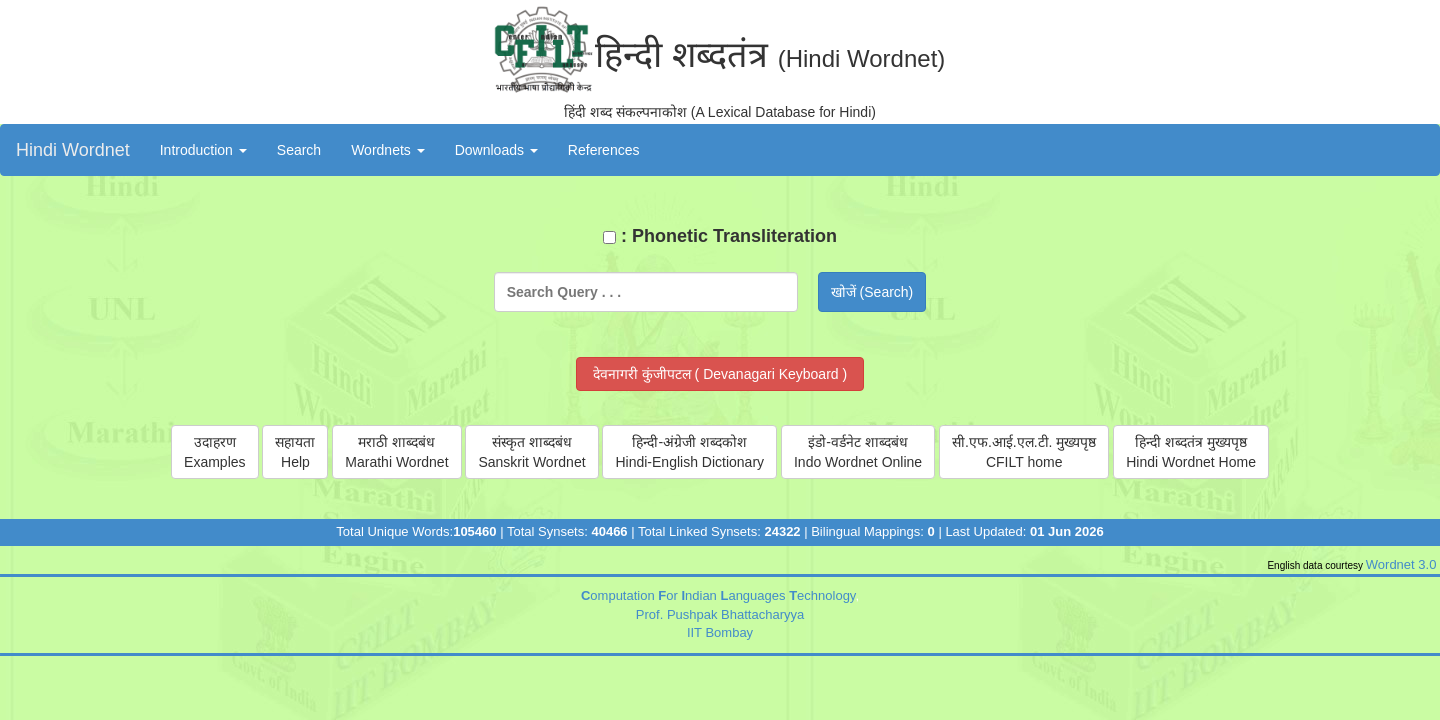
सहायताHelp (295, 452)
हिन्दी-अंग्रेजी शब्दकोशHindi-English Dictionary (689, 452)
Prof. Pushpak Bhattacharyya (720, 614)
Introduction (203, 150)
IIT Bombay (720, 632)
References (604, 150)
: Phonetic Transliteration (720, 236)
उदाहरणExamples (214, 452)
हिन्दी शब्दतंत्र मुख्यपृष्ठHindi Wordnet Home (1191, 452)
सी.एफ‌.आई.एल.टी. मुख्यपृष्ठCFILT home (1024, 452)
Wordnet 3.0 (1403, 564)
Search (299, 150)
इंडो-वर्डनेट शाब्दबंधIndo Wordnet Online (858, 452)
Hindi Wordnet (73, 150)
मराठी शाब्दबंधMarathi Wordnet (396, 452)
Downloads (496, 150)
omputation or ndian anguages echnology (718, 595)
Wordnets (388, 150)
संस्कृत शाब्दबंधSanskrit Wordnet (531, 452)
